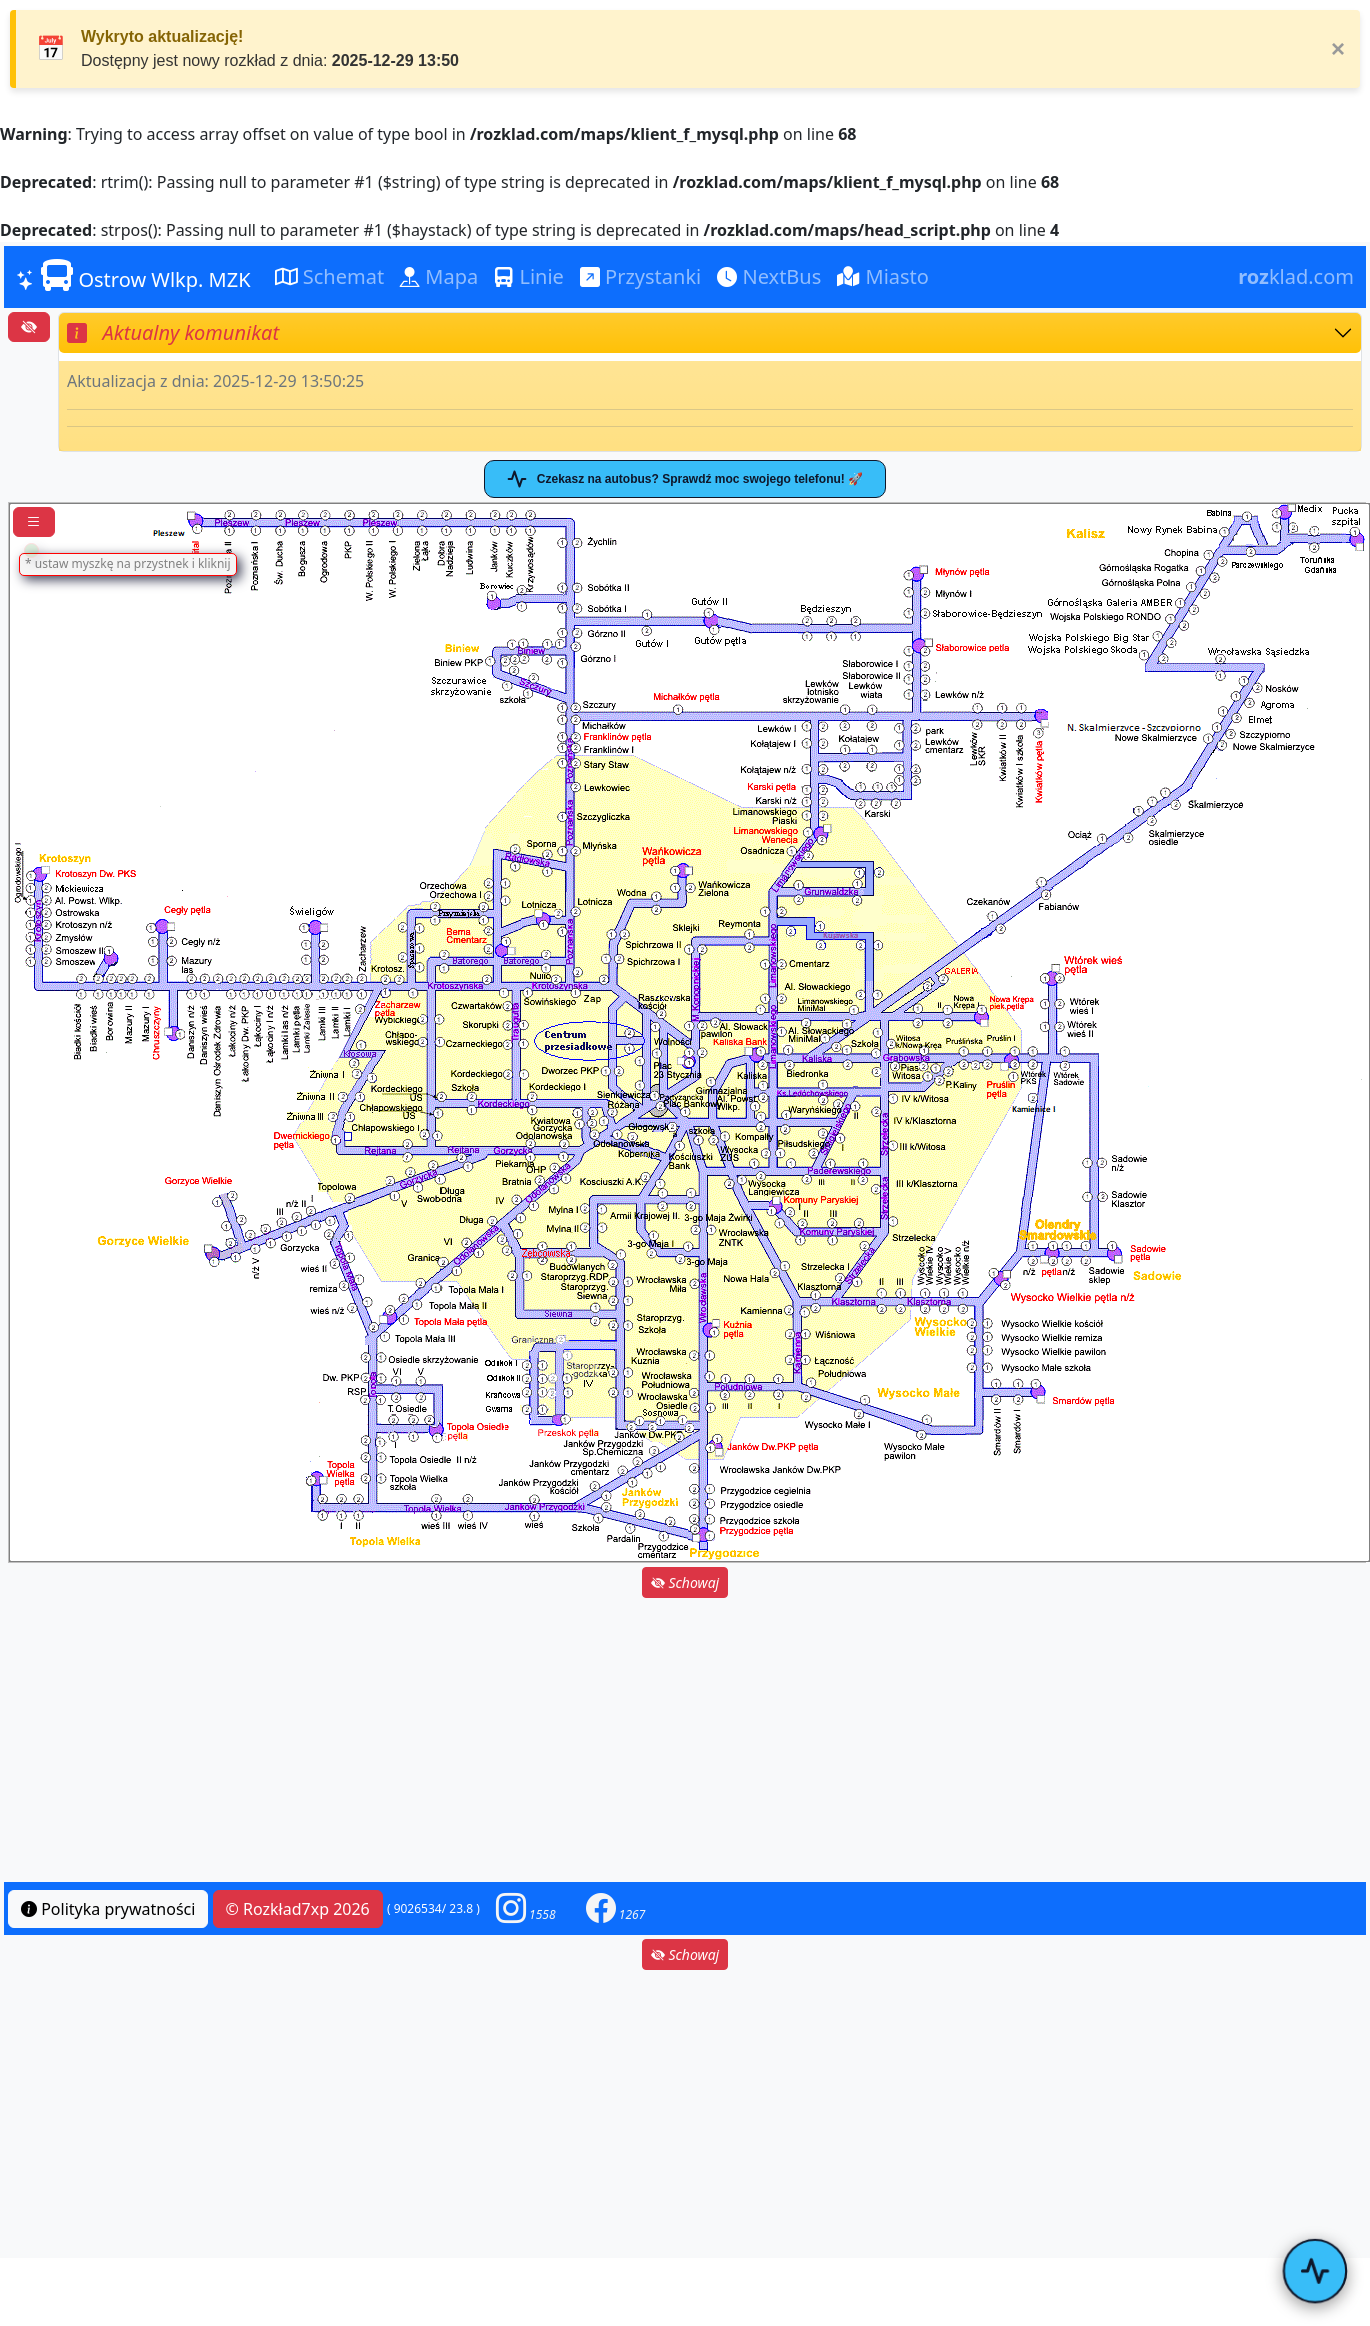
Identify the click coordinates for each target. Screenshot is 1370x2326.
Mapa (439, 276)
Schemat (330, 276)
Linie (529, 276)
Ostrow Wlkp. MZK (133, 276)
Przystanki (640, 276)
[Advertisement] (685, 1742)
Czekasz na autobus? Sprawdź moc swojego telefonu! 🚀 (685, 479)
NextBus (769, 276)
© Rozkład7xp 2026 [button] (298, 1909)
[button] (526, 1908)
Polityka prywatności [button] (108, 1909)
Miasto (883, 276)
